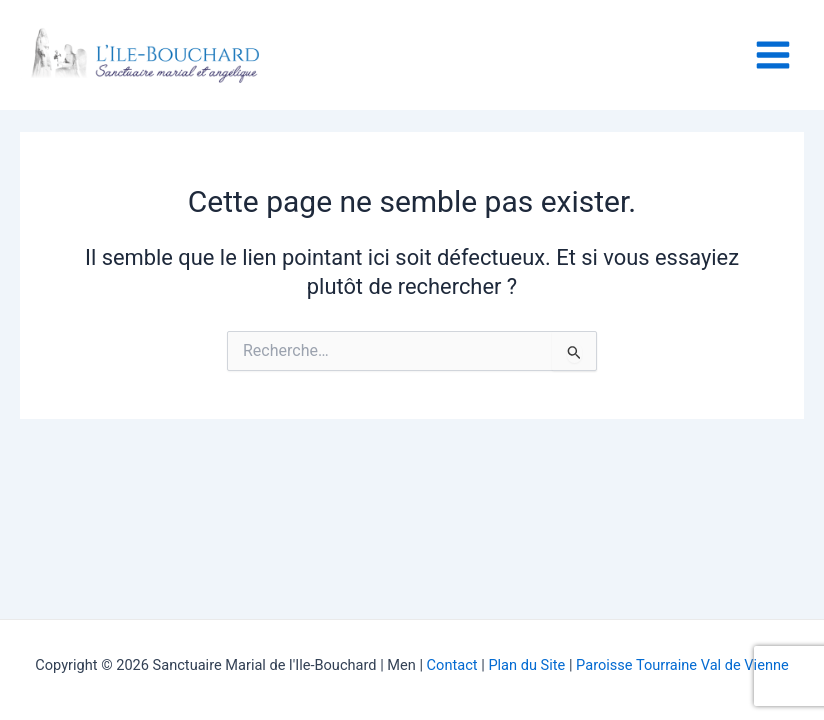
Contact (454, 665)
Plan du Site (526, 665)
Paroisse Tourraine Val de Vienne (682, 665)
